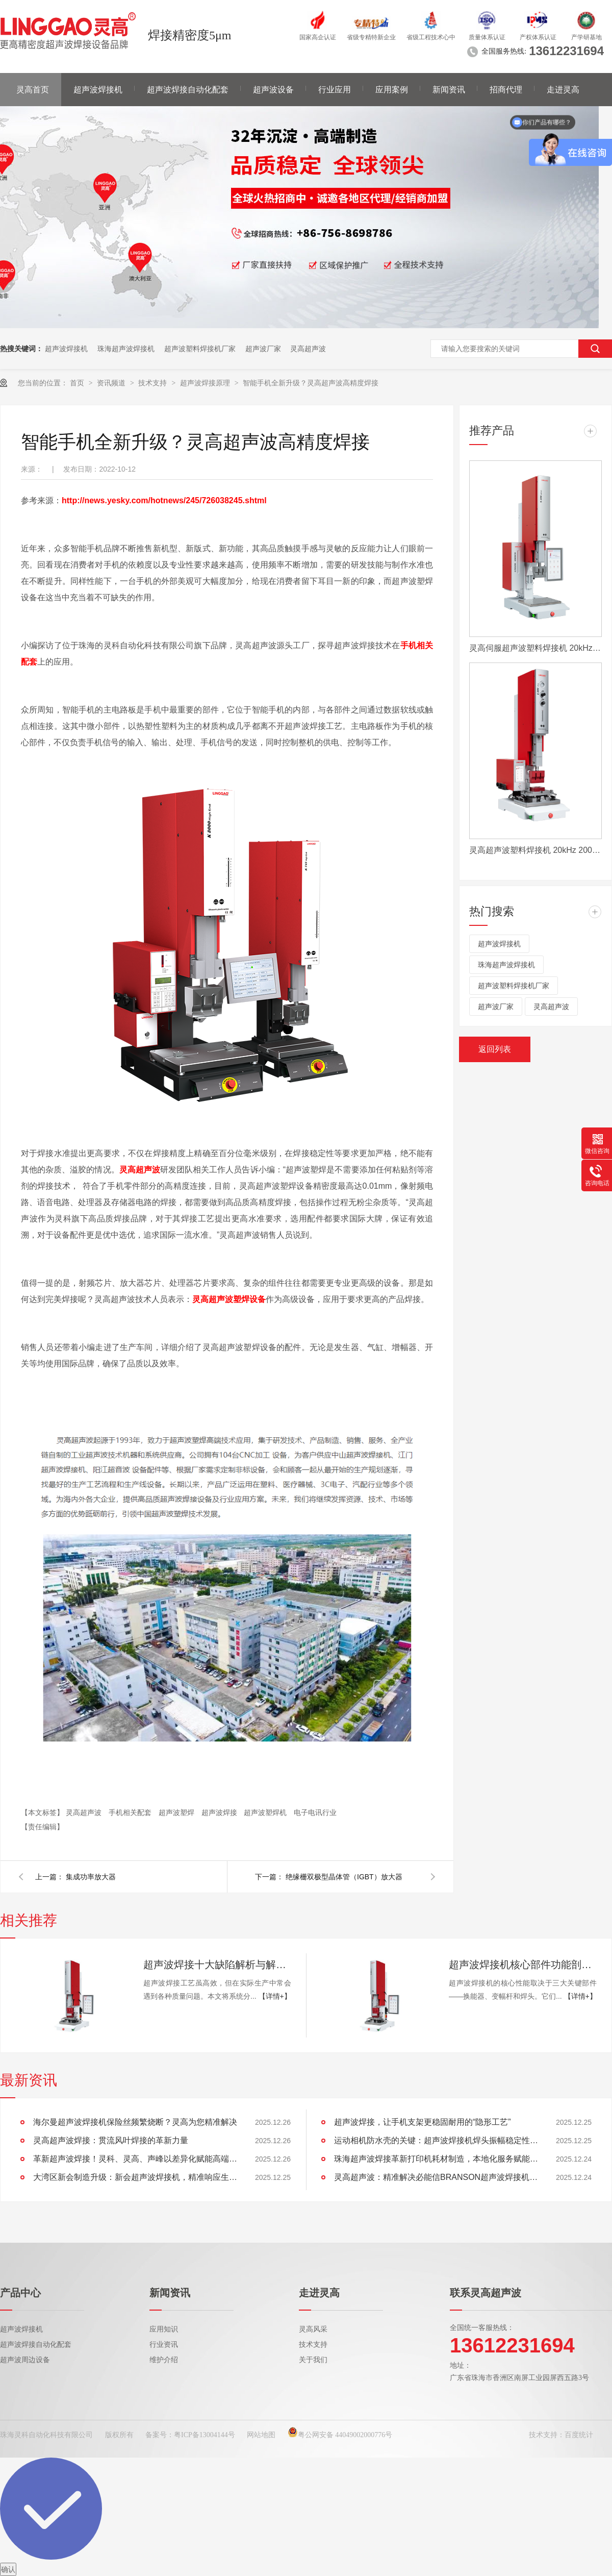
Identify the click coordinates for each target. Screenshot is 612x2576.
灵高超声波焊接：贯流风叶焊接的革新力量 (110, 2140)
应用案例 (391, 89)
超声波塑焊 (177, 1812)
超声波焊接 (220, 1812)
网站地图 (261, 2435)
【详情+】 (275, 1996)
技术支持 (153, 383)
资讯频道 (112, 383)
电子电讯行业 (315, 1812)
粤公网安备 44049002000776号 (340, 2435)
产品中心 (20, 2292)
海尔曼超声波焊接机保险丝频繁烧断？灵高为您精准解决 (135, 2122)
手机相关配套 (131, 1812)
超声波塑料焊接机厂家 (200, 349)
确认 (8, 2569)
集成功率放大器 (91, 1877)
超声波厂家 (263, 349)
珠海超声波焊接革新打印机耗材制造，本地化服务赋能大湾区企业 (436, 2158)
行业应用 (334, 89)
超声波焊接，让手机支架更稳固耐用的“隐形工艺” (422, 2122)
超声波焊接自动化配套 (187, 89)
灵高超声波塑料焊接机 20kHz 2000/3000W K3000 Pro (535, 850)
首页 (78, 383)
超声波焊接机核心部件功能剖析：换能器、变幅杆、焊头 (523, 1964)
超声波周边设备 (25, 2360)
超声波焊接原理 (206, 383)
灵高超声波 (308, 349)
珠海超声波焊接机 (126, 349)
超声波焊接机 (97, 89)
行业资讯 (163, 2344)
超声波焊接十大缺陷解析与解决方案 (217, 1964)
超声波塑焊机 (266, 1812)
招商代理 (506, 89)
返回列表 (494, 1049)
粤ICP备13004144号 (204, 2435)
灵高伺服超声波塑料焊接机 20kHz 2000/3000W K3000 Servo (535, 648)
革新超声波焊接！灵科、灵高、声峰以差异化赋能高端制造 (135, 2158)
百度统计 (579, 2435)
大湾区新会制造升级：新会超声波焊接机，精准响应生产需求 (135, 2177)
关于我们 (313, 2360)
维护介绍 (163, 2360)
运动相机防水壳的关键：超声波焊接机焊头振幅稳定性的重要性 (436, 2140)
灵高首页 (32, 89)
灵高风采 (313, 2329)
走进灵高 (563, 89)
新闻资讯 (448, 89)
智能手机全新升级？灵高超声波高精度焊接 (310, 383)
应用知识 (163, 2329)
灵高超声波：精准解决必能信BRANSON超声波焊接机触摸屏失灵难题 (436, 2177)
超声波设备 (273, 89)
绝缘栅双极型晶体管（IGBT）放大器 (344, 1877)
